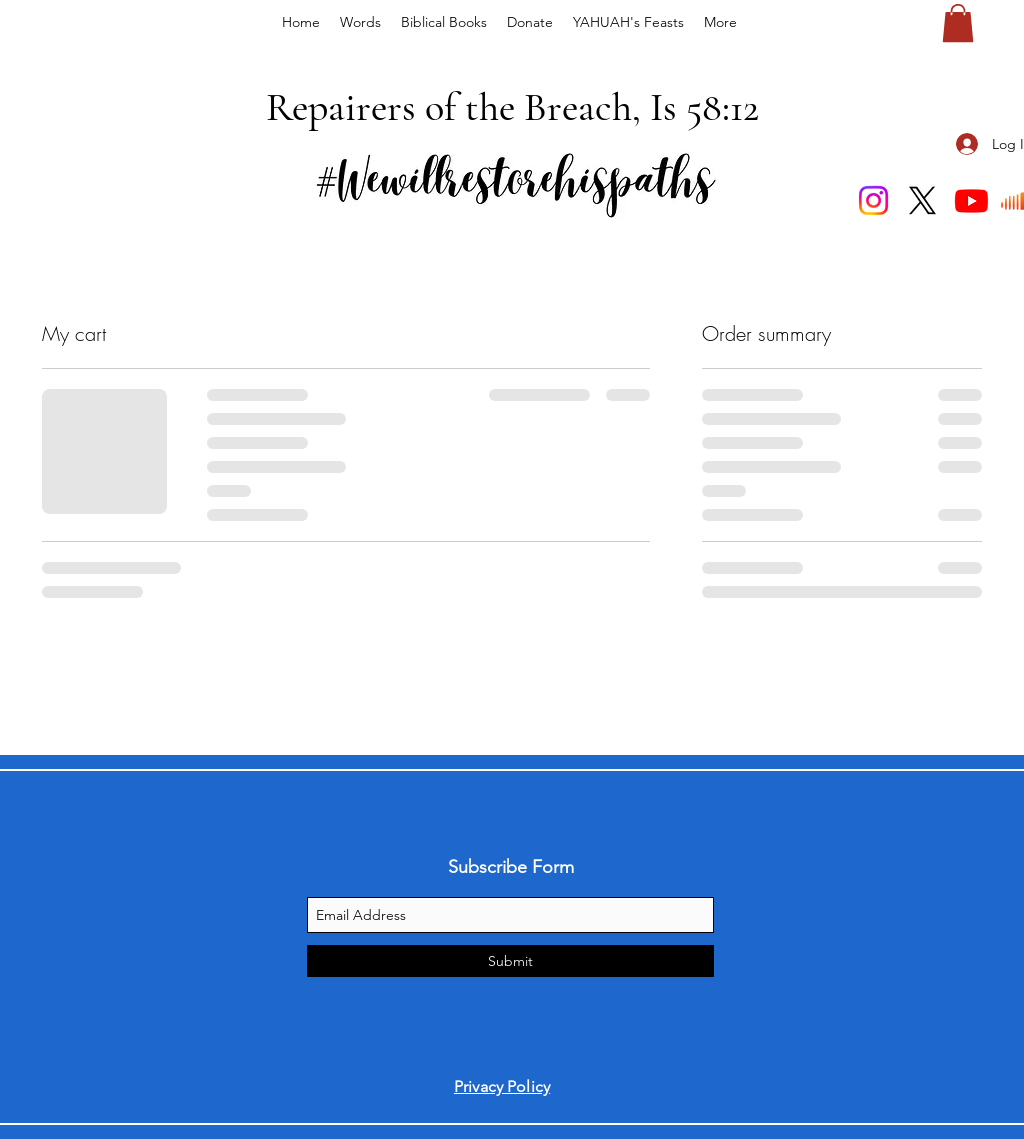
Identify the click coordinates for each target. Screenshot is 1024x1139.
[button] (958, 23)
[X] (922, 200)
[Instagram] (873, 200)
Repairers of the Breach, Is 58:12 (512, 107)
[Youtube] (971, 200)
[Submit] (510, 961)
